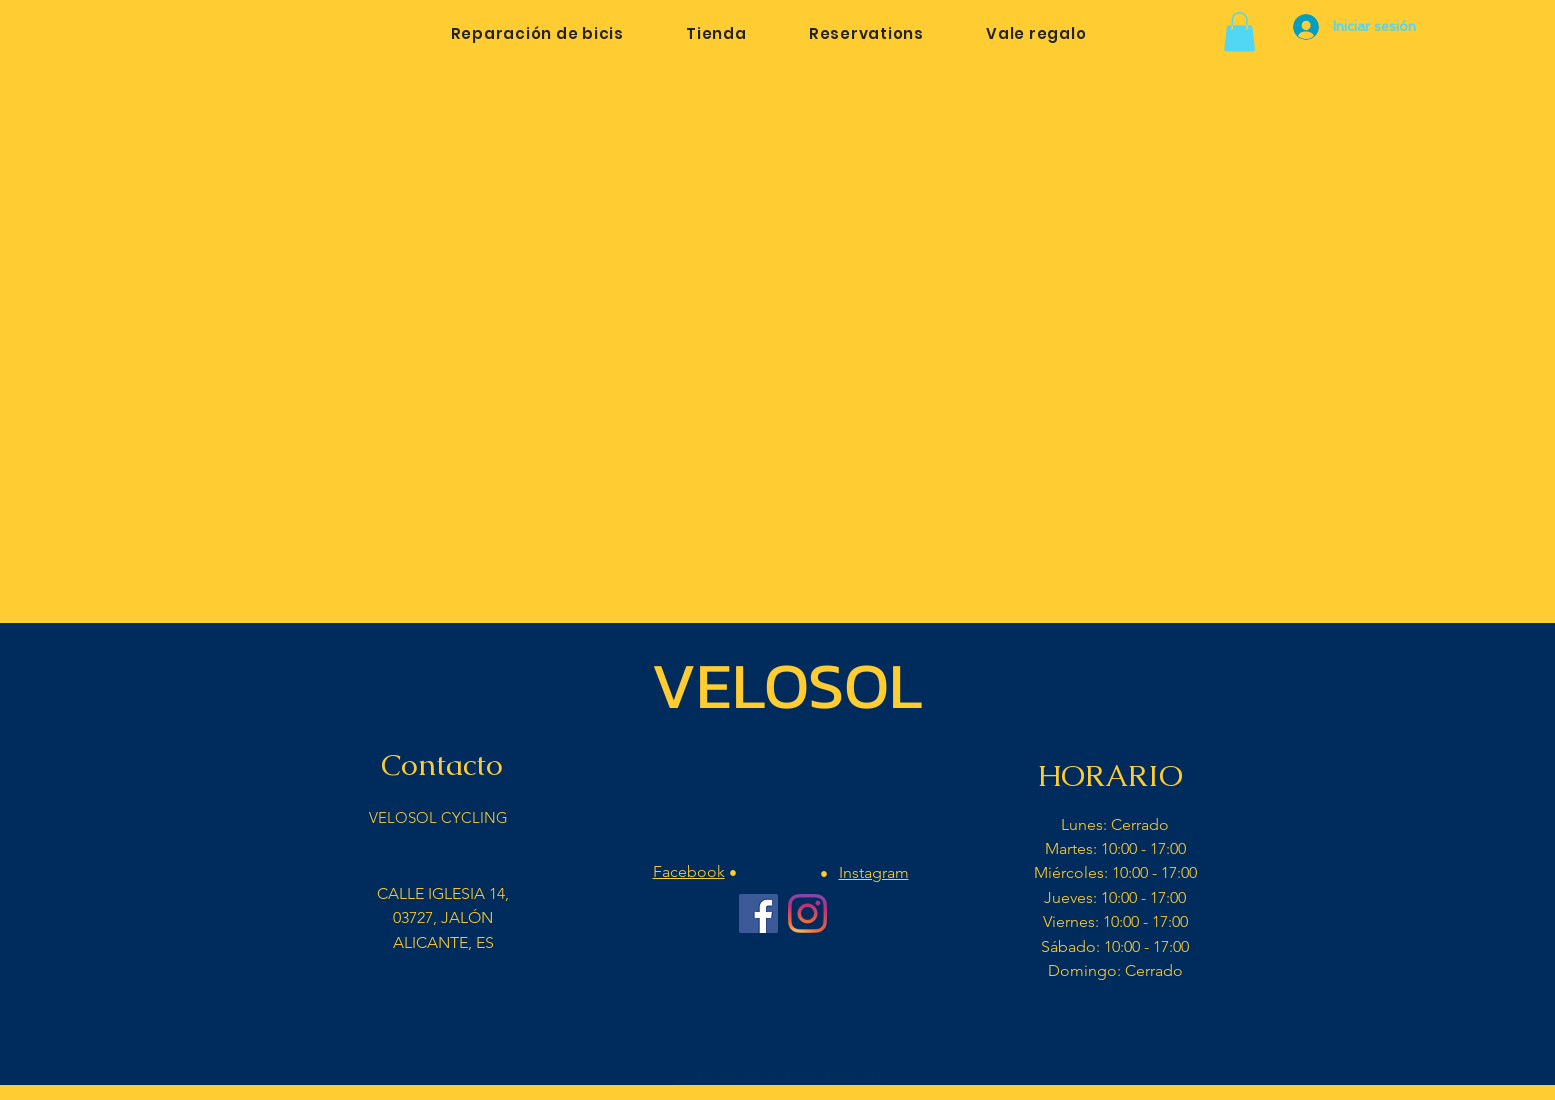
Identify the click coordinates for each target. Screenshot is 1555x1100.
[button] (1239, 31)
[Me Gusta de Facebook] (782, 1035)
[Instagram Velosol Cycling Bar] (807, 913)
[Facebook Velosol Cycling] (758, 913)
